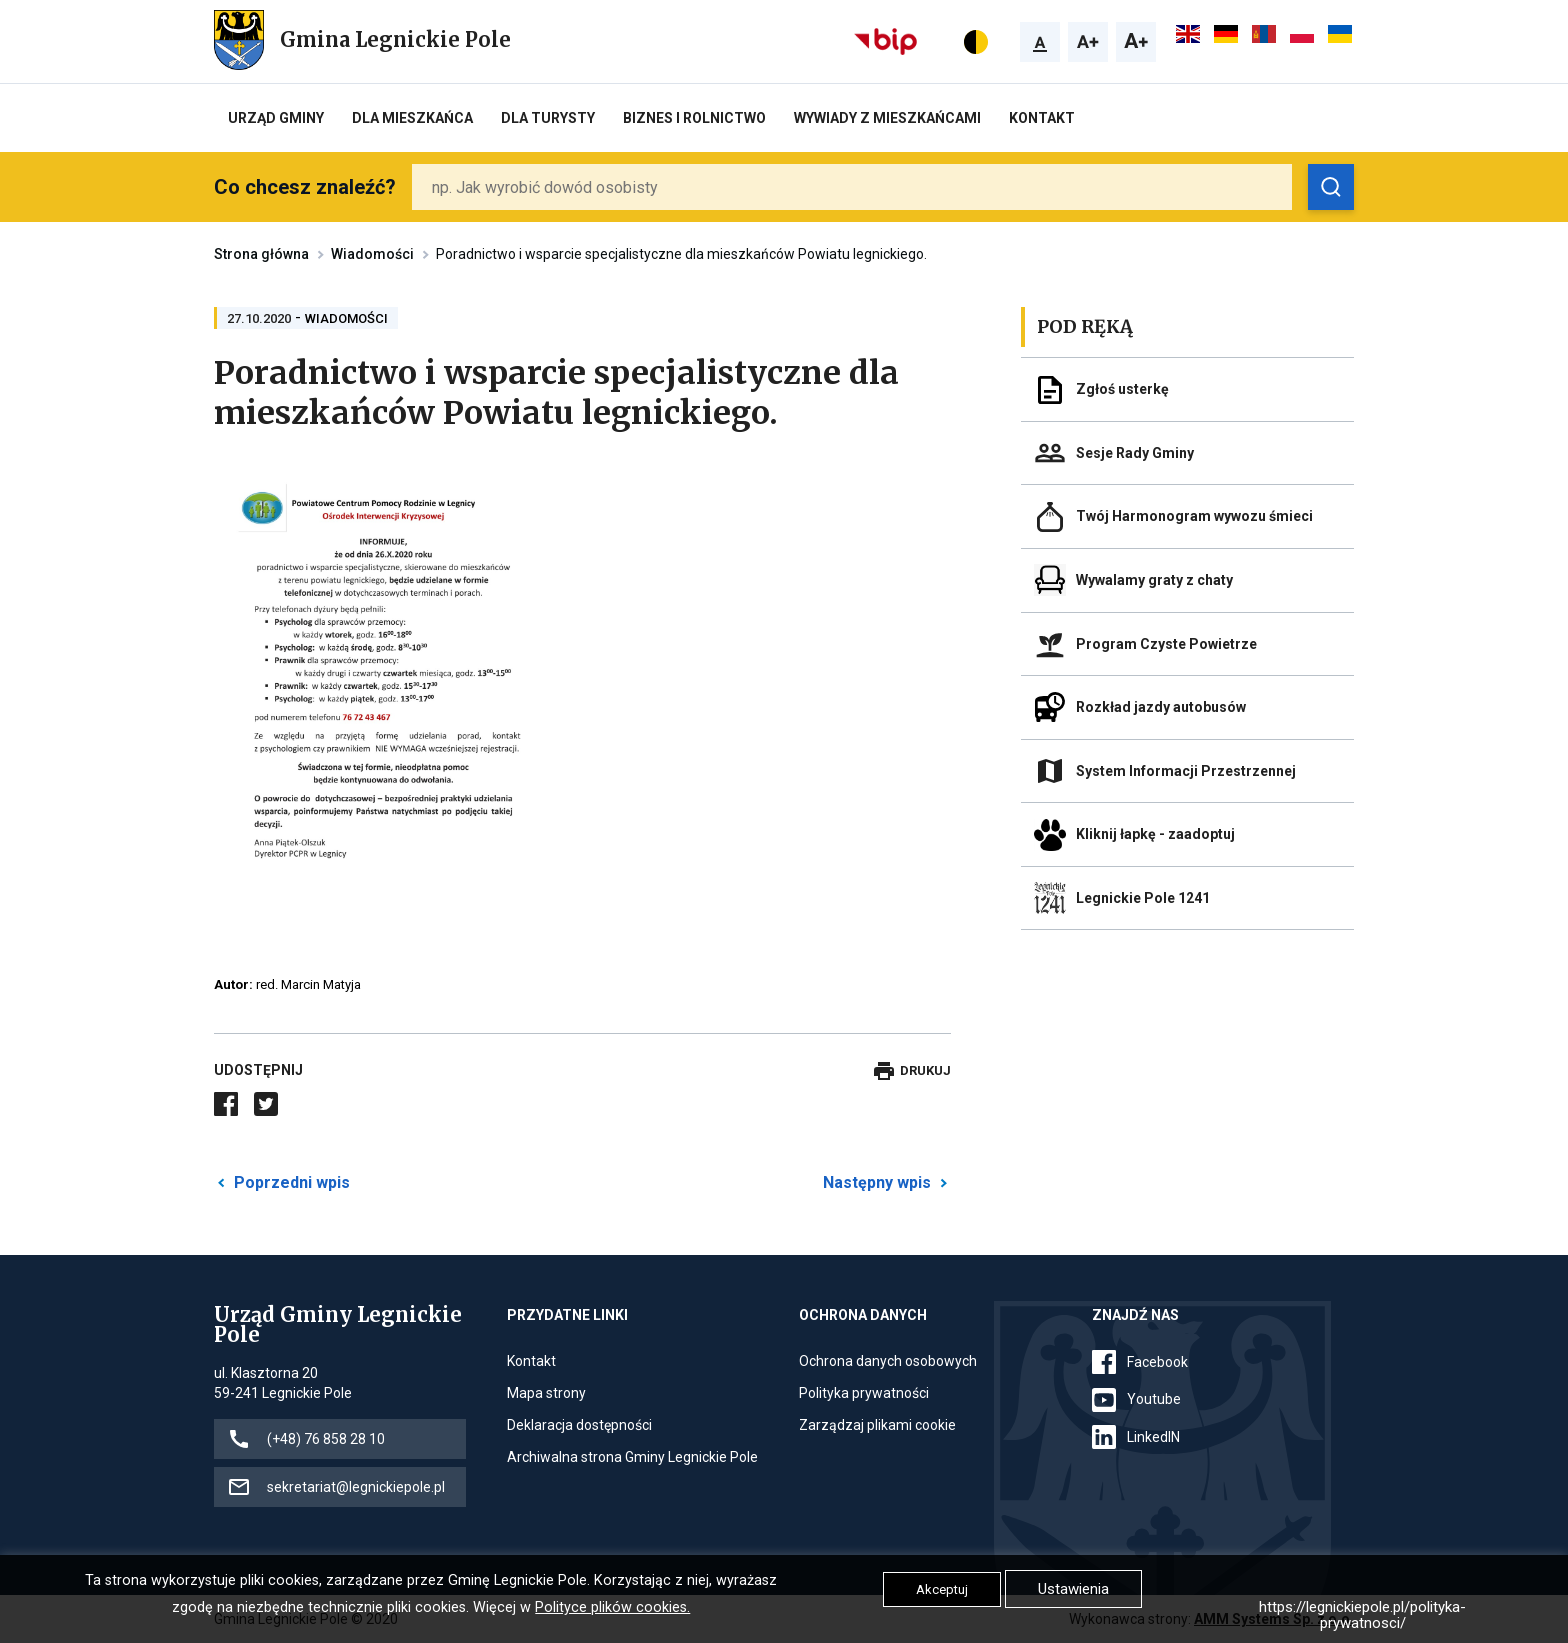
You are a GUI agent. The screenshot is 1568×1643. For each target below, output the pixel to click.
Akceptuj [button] (942, 1589)
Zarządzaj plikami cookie (877, 1425)
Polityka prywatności (864, 1393)
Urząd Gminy (276, 118)
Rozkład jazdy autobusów (1161, 707)
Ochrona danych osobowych (888, 1361)
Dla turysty (548, 118)
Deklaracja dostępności (579, 1425)
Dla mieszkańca (412, 118)
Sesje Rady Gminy (1135, 453)
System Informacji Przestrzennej (1186, 771)
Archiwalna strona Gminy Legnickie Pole (632, 1457)
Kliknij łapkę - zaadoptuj (1155, 834)
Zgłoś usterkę (1122, 389)
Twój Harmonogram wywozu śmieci (1194, 516)
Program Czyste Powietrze (1166, 644)
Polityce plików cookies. (612, 1607)
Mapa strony (546, 1393)
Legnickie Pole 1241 (1143, 898)
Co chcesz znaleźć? (305, 187)
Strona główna (261, 254)
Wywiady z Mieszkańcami (887, 118)
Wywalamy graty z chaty (1154, 580)
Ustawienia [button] (1073, 1589)
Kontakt (1042, 118)
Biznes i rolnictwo (694, 118)
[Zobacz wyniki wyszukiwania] (1331, 187)
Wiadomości (372, 254)
